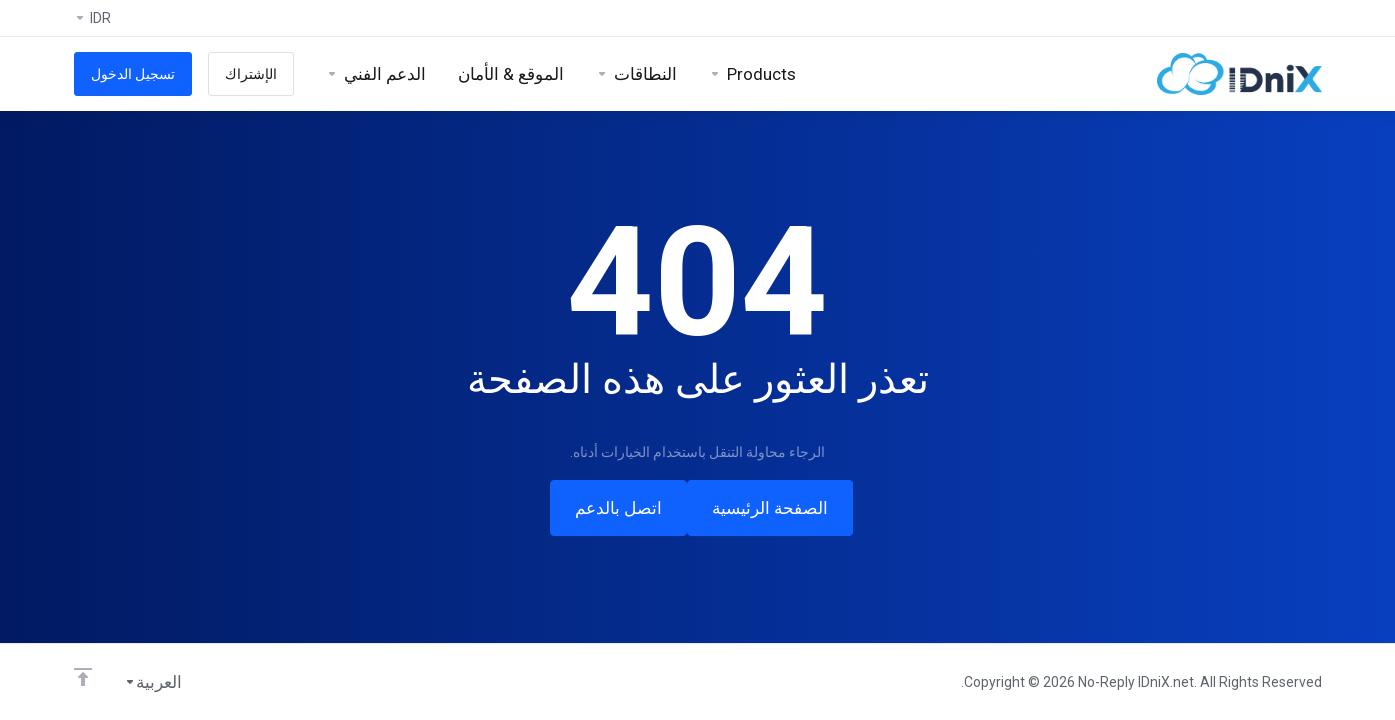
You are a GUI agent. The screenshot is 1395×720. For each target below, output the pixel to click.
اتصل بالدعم (618, 508)
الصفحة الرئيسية (770, 508)
